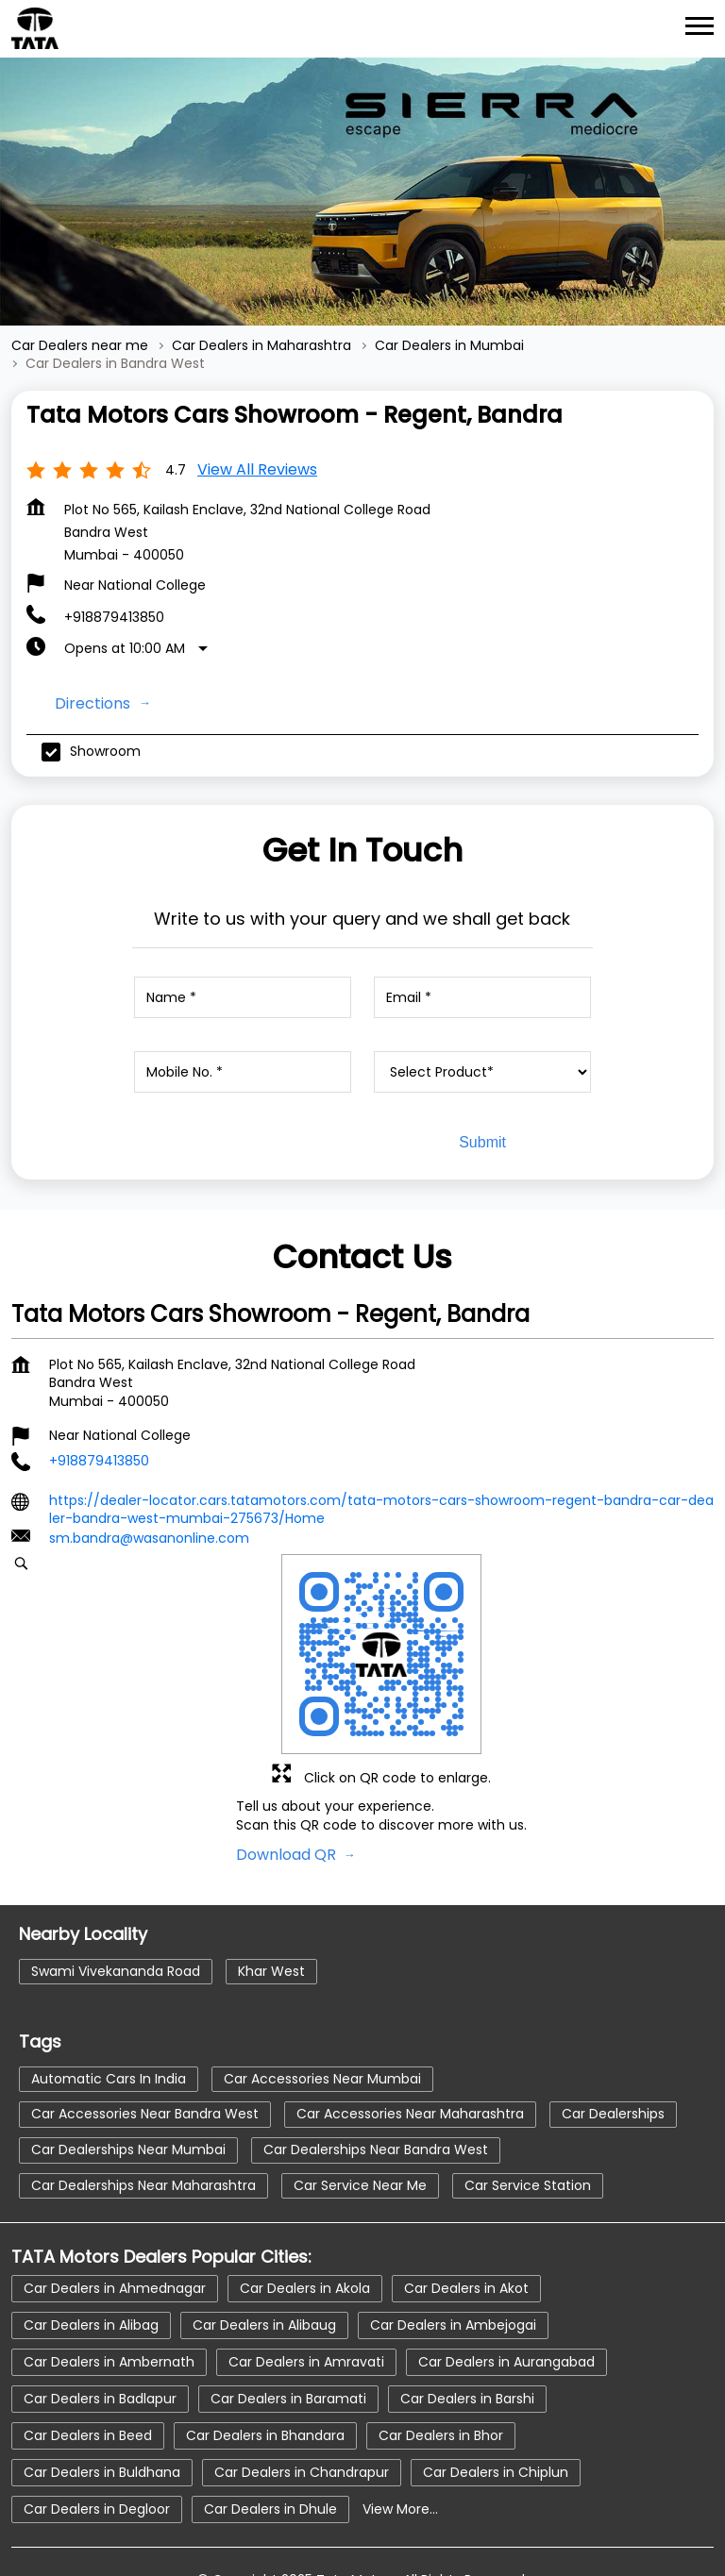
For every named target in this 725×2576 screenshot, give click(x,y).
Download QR (288, 1776)
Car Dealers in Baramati (288, 2320)
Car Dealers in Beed (88, 2357)
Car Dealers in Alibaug (264, 2246)
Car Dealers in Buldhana (102, 2393)
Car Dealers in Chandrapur (301, 2393)
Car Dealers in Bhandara (265, 2357)
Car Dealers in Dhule (270, 2430)
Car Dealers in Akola (305, 2209)
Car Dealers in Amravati (306, 2283)
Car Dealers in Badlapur (100, 2320)
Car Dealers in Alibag (91, 2246)
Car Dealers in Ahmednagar (115, 2209)
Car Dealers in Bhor (441, 2357)
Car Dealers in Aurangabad (506, 2283)
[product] (483, 993)
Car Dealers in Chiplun (495, 2393)
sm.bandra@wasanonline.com (149, 1459)
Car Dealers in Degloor (97, 2430)
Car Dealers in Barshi (467, 2320)
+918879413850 (114, 538)
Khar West (271, 1892)
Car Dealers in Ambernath (109, 2283)
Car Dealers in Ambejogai (453, 2246)
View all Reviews (257, 391)
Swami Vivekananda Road (115, 1892)
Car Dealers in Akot (466, 2209)
